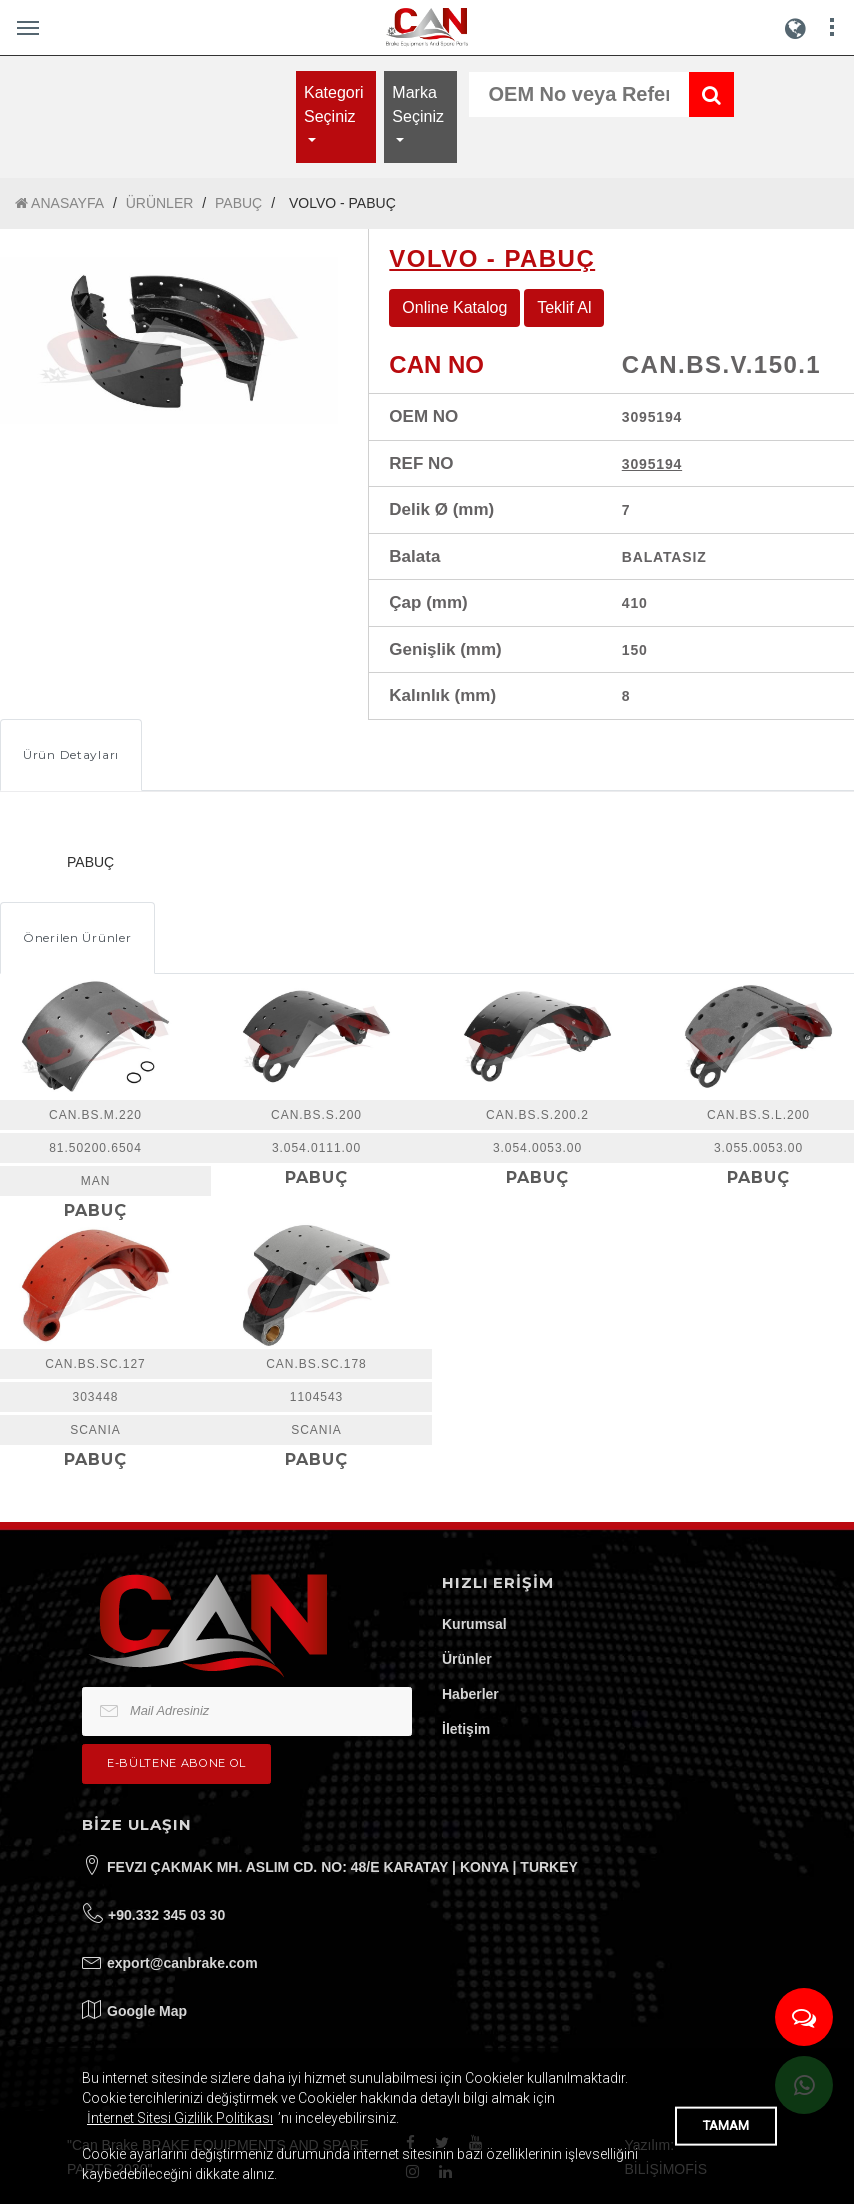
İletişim (466, 1729)
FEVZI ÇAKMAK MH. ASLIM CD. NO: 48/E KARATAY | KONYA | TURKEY (342, 1867)
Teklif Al (564, 307)
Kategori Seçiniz (334, 104)
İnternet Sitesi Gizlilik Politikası (180, 2118)
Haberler (470, 1694)
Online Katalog (454, 307)
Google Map (147, 2011)
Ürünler (467, 1659)
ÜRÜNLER (160, 203)
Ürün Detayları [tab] (71, 754)
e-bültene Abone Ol (176, 1763)
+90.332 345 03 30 (166, 1915)
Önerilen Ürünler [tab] (77, 937)
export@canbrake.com (182, 1963)
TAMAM (726, 2125)
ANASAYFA (59, 203)
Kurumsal (474, 1624)
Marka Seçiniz (418, 104)
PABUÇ (238, 203)
